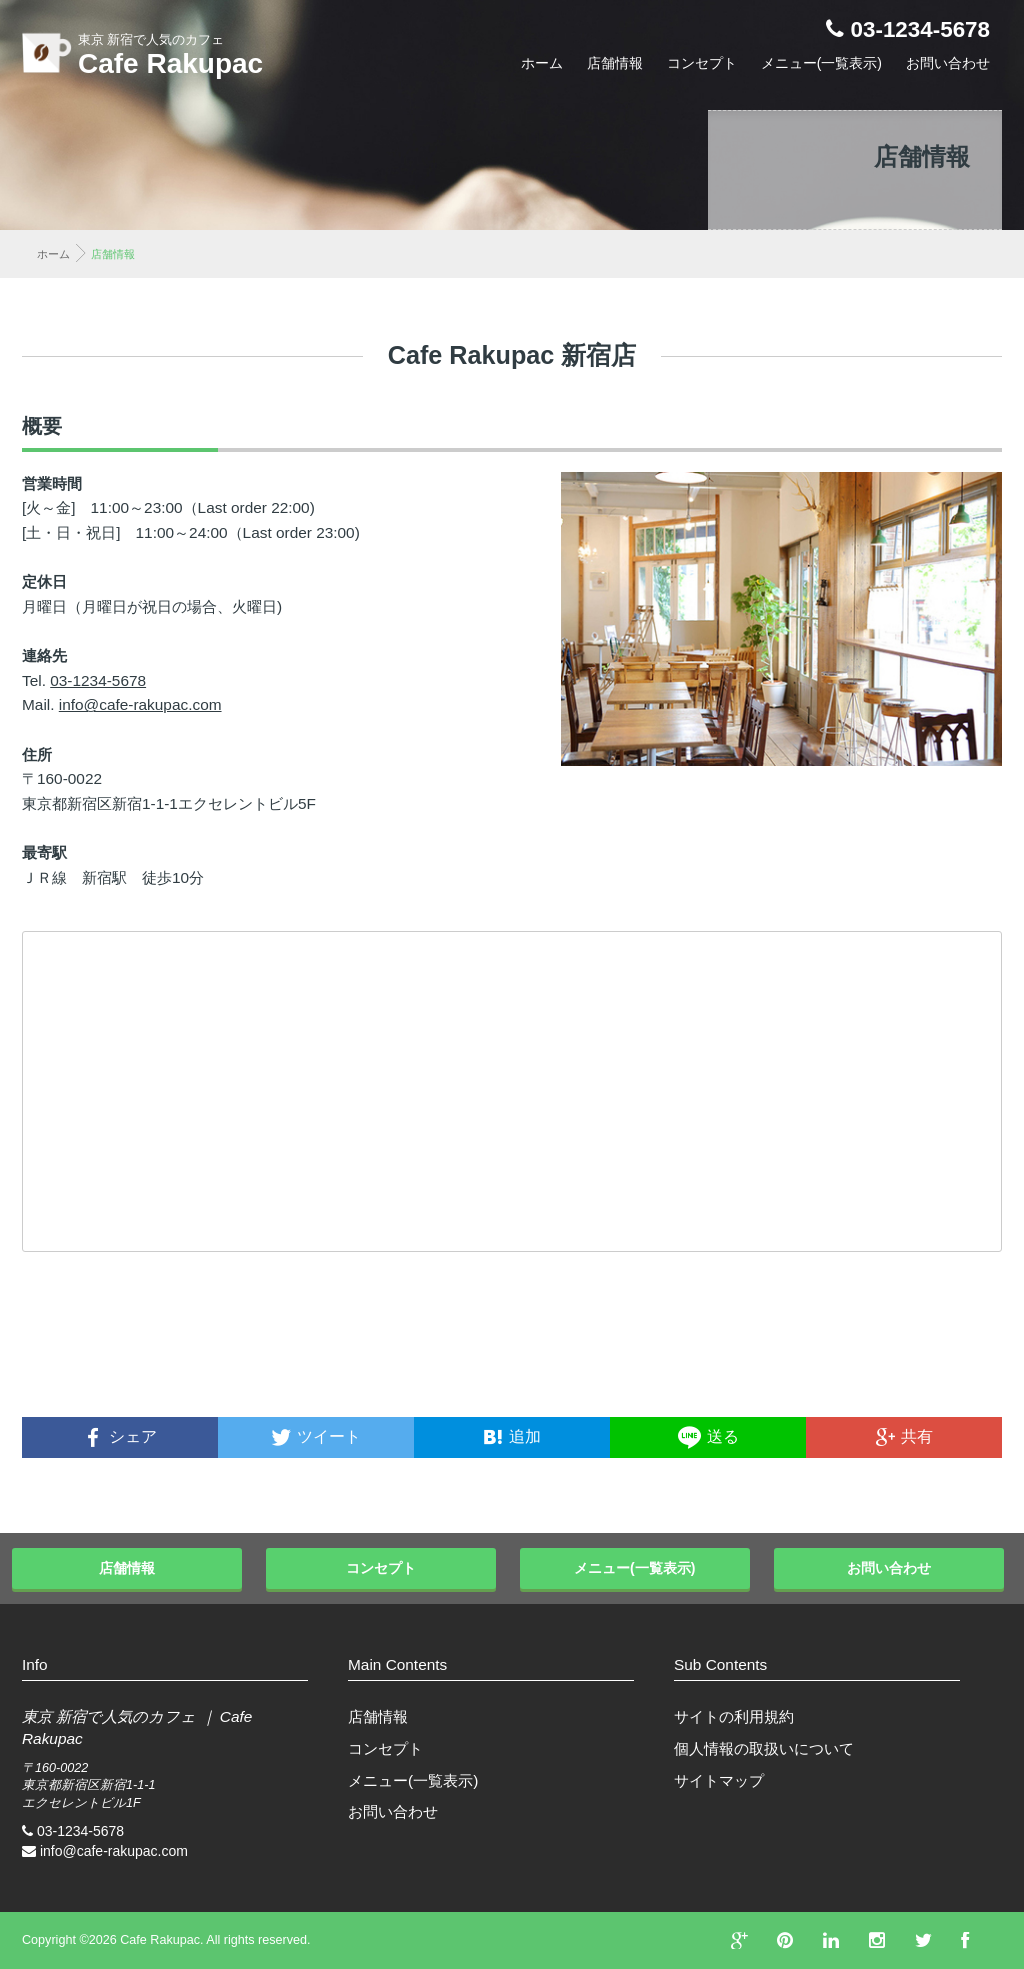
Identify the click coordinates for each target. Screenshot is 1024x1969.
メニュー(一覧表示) (821, 63)
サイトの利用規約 (734, 1716)
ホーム (542, 63)
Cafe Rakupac (170, 63)
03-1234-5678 (920, 29)
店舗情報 (615, 63)
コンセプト (702, 63)
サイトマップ (719, 1780)
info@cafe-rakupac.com (140, 704)
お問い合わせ (948, 63)
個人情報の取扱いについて (764, 1748)
